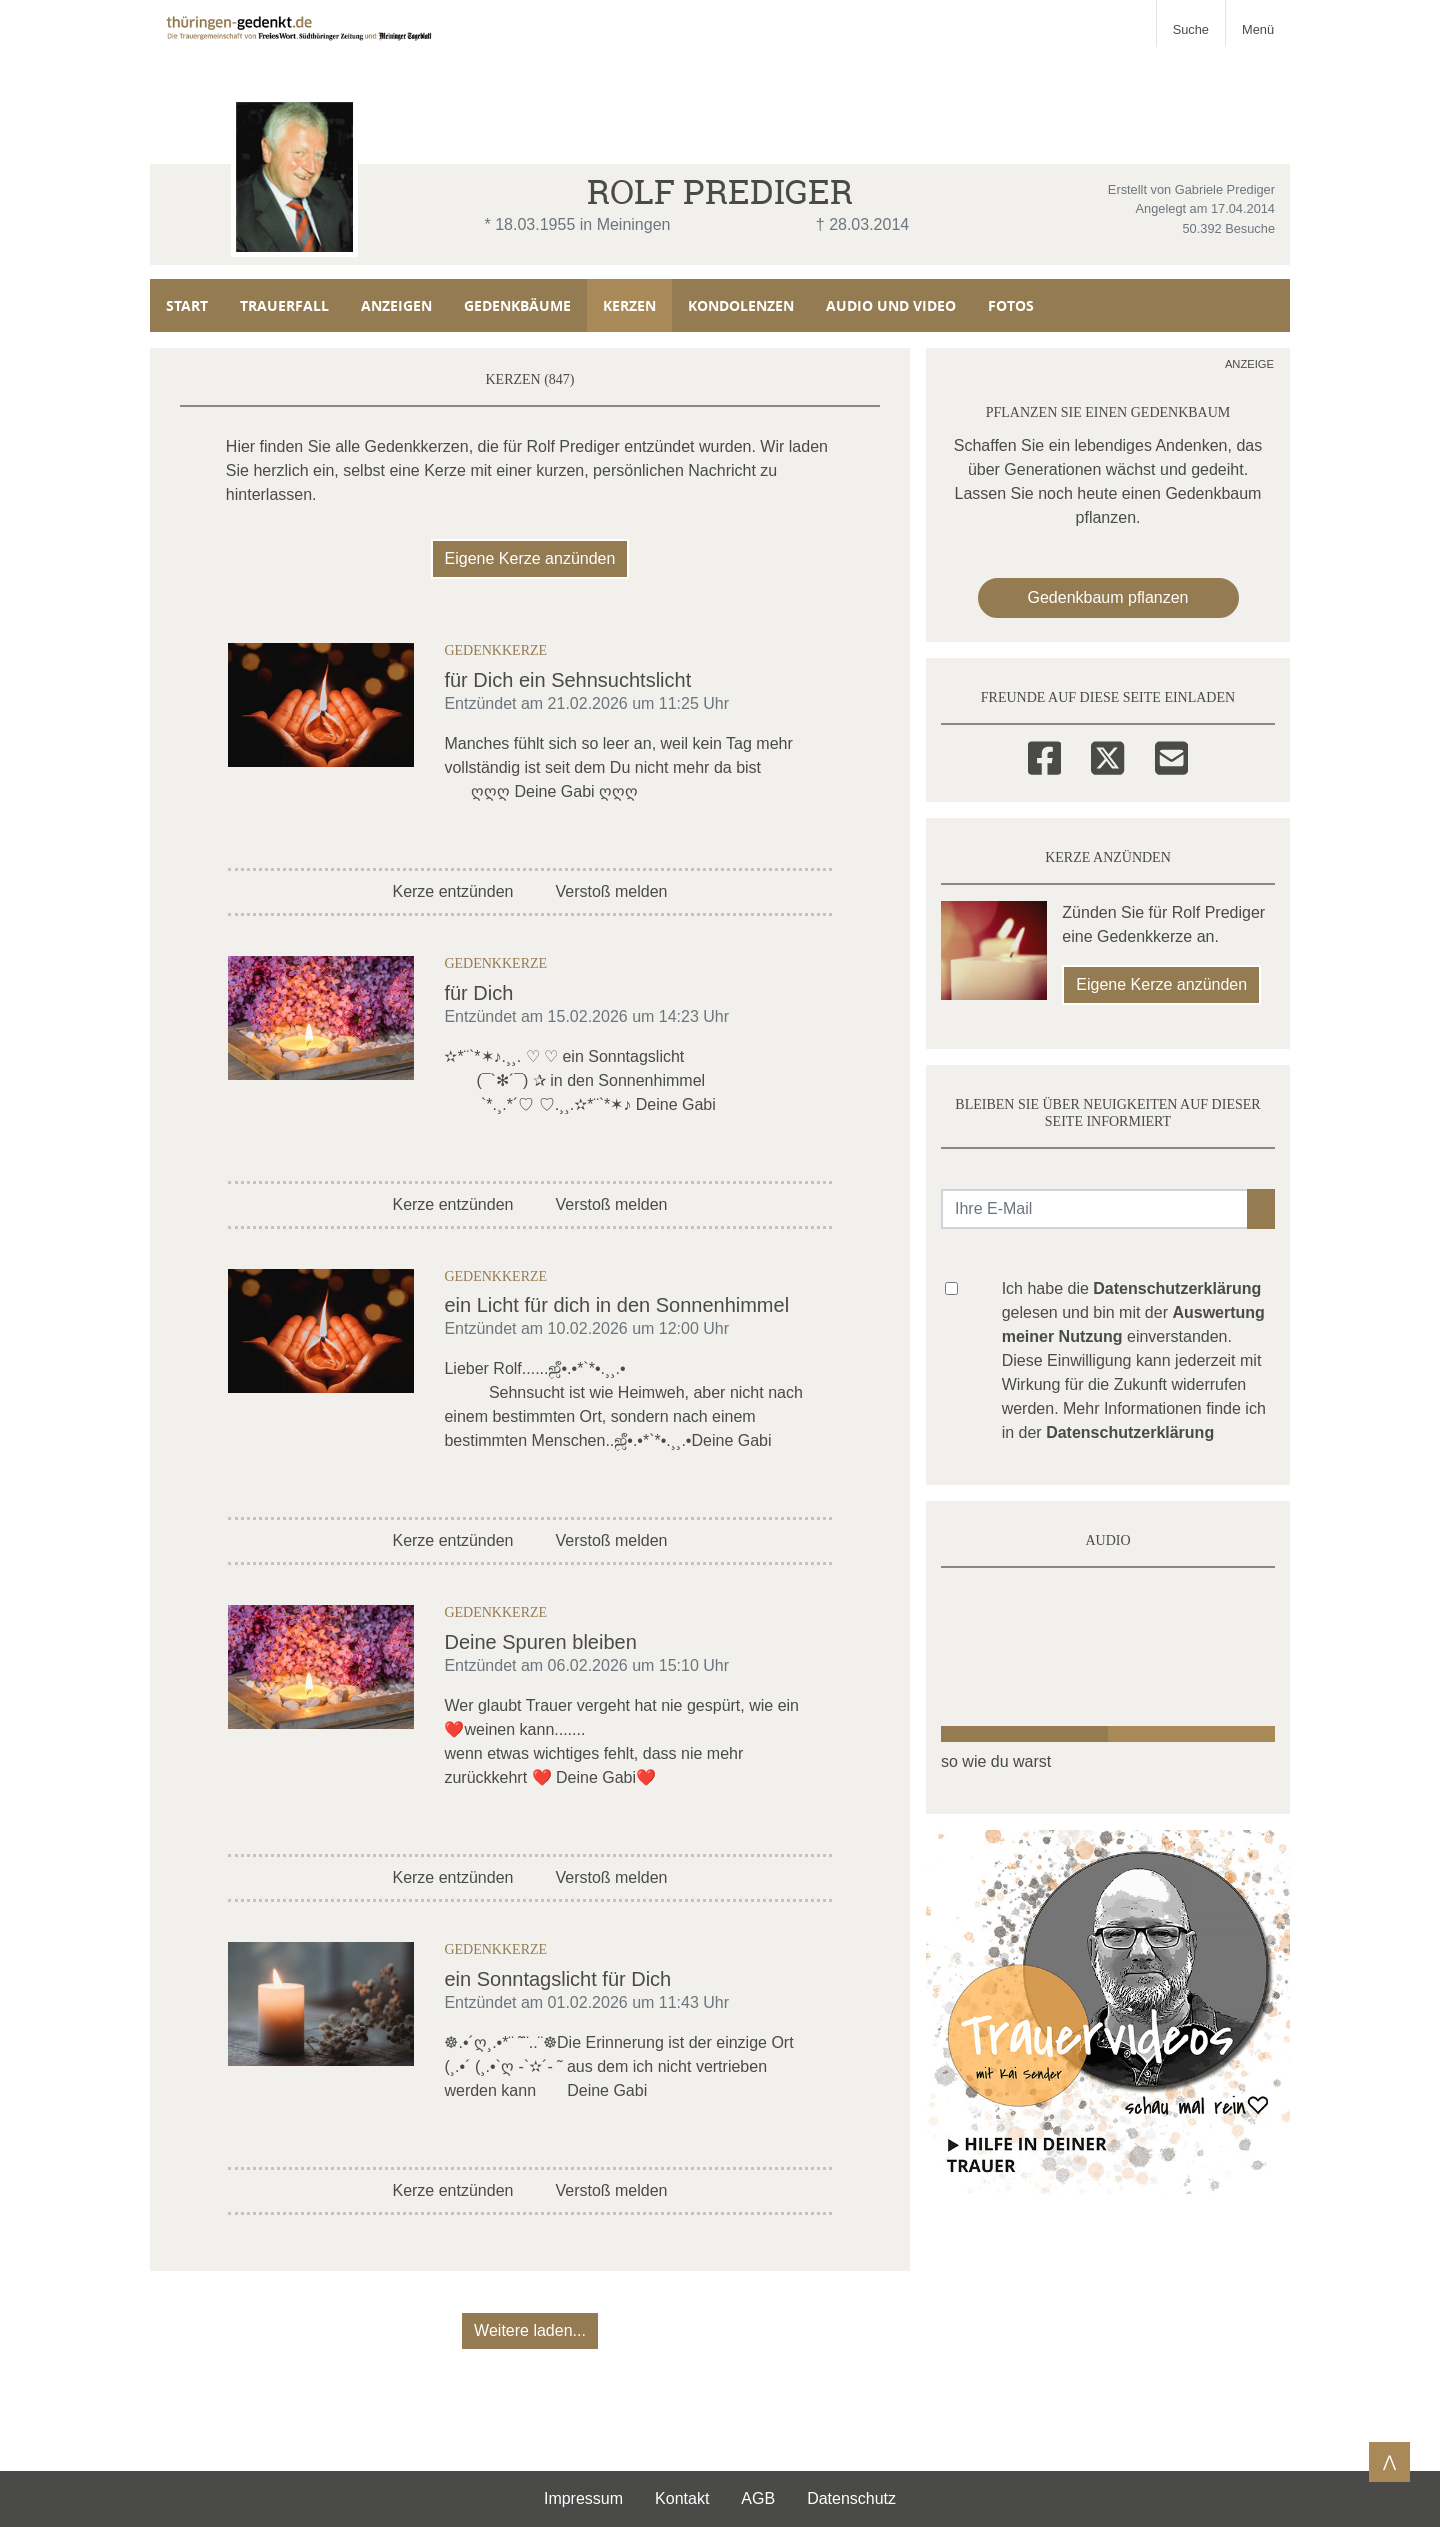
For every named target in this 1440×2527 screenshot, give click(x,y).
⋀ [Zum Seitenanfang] (1389, 2461)
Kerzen (629, 305)
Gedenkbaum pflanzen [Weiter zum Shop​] (1108, 597)
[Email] (1171, 755)
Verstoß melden (611, 891)
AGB (758, 2498)
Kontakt (682, 2498)
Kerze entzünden (452, 891)
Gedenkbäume (517, 305)
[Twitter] (1107, 755)
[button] (1261, 1209)
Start (187, 305)
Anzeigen (396, 305)
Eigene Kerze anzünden (530, 558)
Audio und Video (891, 305)
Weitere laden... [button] (530, 2330)
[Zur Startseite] (301, 23)
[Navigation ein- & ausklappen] (1257, 23)
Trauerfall (284, 305)
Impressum (583, 2498)
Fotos (1011, 305)
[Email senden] (1095, 1209)
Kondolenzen (741, 305)
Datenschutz (851, 2498)
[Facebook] (1044, 755)
